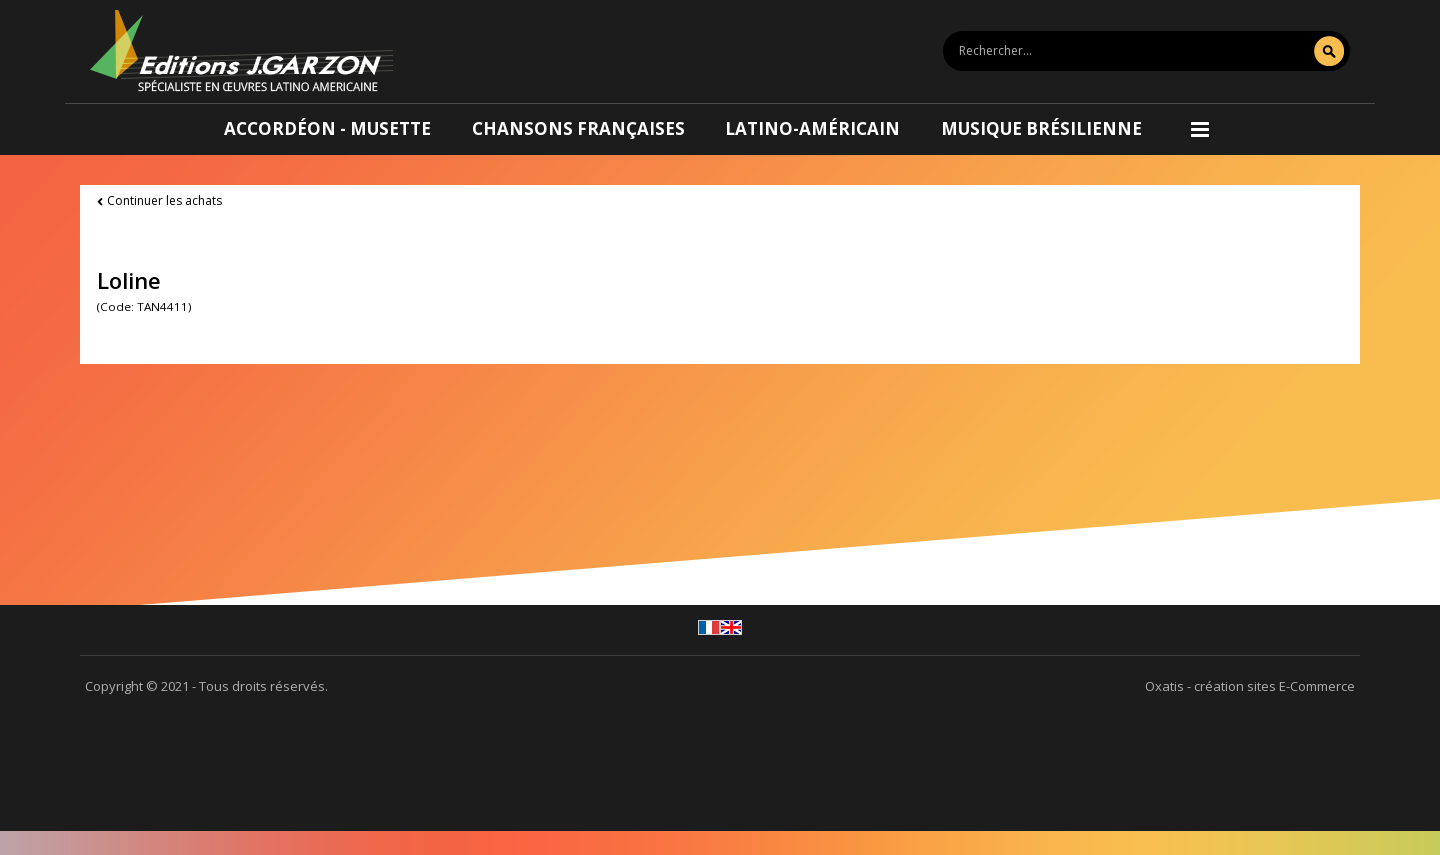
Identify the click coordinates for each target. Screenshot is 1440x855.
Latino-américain (812, 128)
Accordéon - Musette (327, 128)
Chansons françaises (578, 128)
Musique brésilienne (1041, 128)
